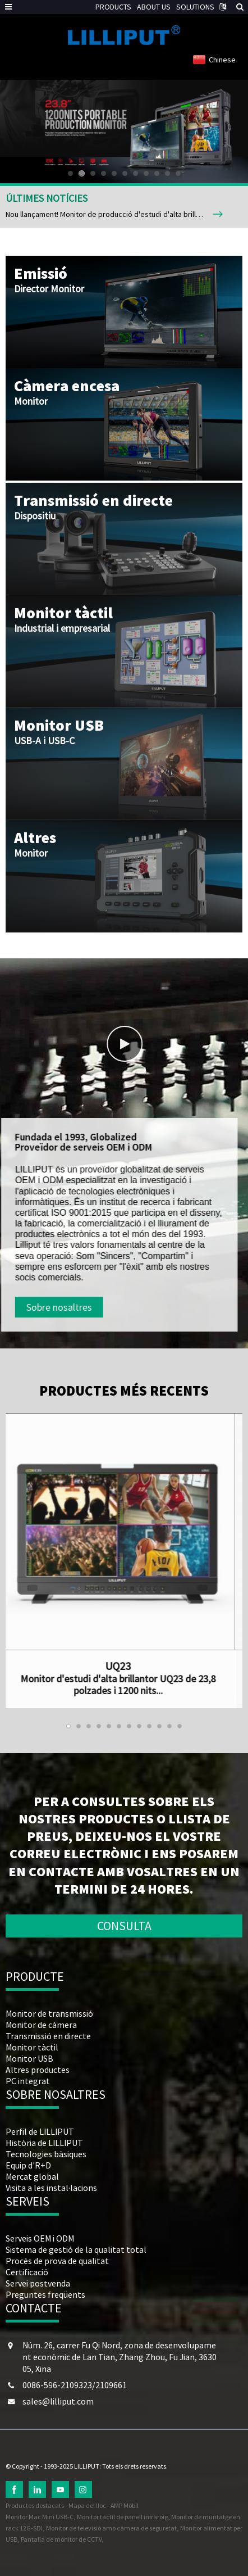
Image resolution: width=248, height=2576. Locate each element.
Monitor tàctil (32, 2047)
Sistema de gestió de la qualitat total (76, 2249)
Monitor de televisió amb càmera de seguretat (111, 2528)
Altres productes (38, 2069)
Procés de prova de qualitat (57, 2260)
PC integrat (28, 2080)
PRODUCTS (113, 7)
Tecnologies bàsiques (46, 2154)
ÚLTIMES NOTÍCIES (47, 198)
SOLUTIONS (195, 7)
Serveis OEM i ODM (40, 2238)
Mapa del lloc (87, 2505)
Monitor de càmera (41, 2024)
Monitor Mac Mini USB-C (40, 2516)
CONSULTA (124, 1926)
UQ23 (85, 1666)
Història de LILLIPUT (44, 2142)
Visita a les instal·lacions (51, 2187)
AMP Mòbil (125, 2505)
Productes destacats (35, 2505)
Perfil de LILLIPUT (40, 2131)
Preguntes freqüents (45, 2294)
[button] (70, 173)
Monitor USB (29, 2058)
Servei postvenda (38, 2283)
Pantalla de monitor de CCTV (61, 2539)
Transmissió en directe (48, 2035)
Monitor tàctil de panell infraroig (122, 2516)
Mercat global (32, 2176)
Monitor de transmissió (49, 2013)
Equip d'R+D (28, 2165)
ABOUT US (154, 7)
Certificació (27, 2272)
